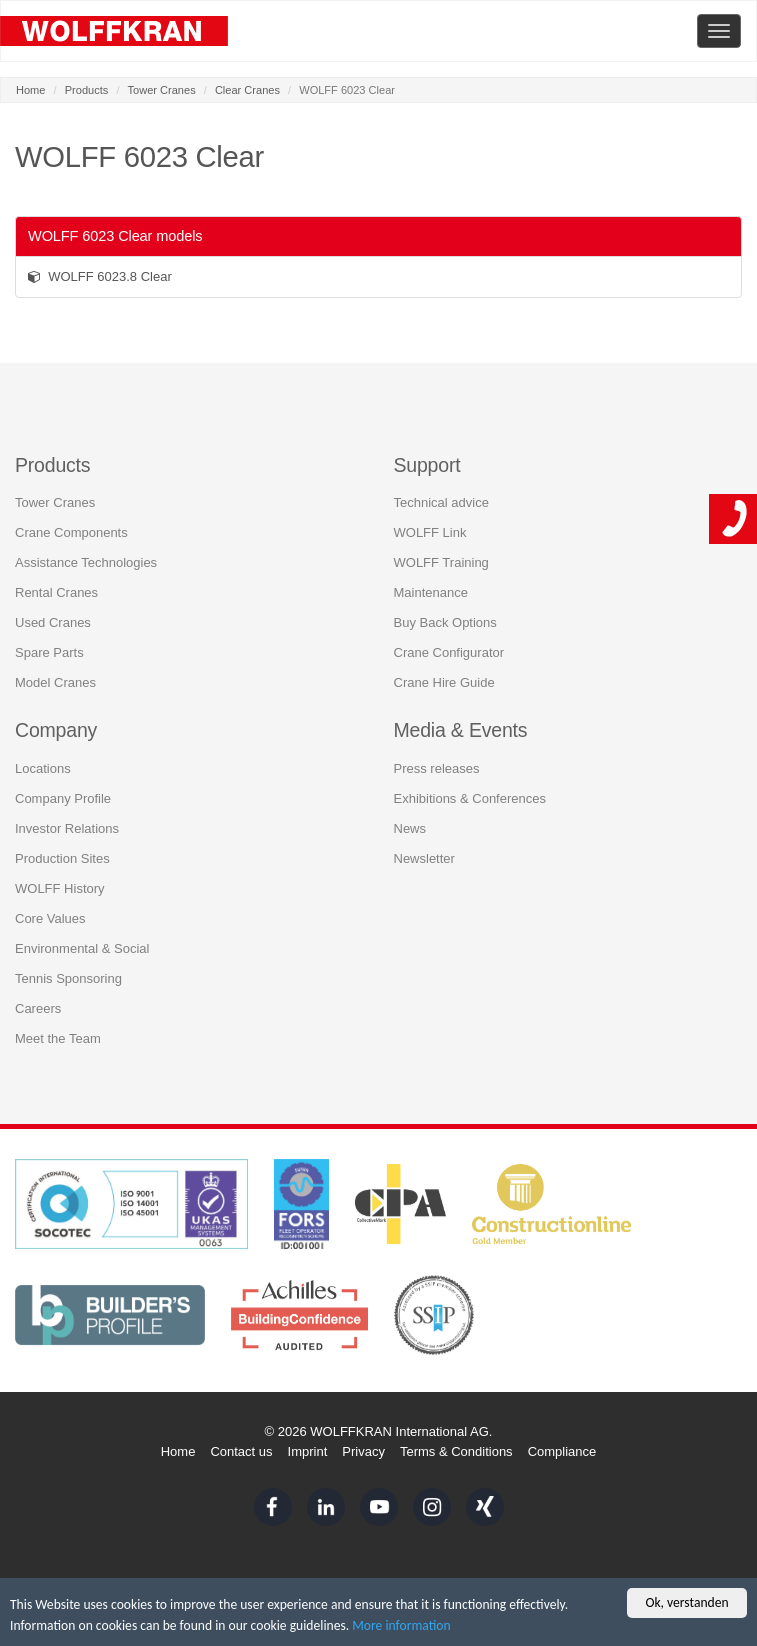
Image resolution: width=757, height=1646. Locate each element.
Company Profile (63, 798)
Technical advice (441, 502)
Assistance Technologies (86, 562)
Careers (38, 1008)
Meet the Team (58, 1038)
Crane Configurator (449, 652)
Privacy (363, 1451)
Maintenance (431, 592)
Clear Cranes (247, 90)
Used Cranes (53, 622)
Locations (43, 768)
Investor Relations (67, 828)
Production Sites (62, 858)
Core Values (50, 918)
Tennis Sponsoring (68, 978)
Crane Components (71, 532)
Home (30, 90)
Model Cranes (55, 682)
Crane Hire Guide (444, 682)
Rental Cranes (56, 592)
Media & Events (461, 730)
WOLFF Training (441, 562)
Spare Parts (49, 652)
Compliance (562, 1451)
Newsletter (424, 858)
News (410, 828)
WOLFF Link (430, 532)
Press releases (437, 768)
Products (87, 90)
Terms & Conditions (456, 1451)
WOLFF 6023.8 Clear (100, 276)
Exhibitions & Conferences (470, 798)
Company (56, 730)
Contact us (241, 1451)
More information (401, 1625)
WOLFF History (60, 888)
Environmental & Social (82, 948)
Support (427, 465)
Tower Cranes (162, 90)
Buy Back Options (445, 622)
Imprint (308, 1451)
